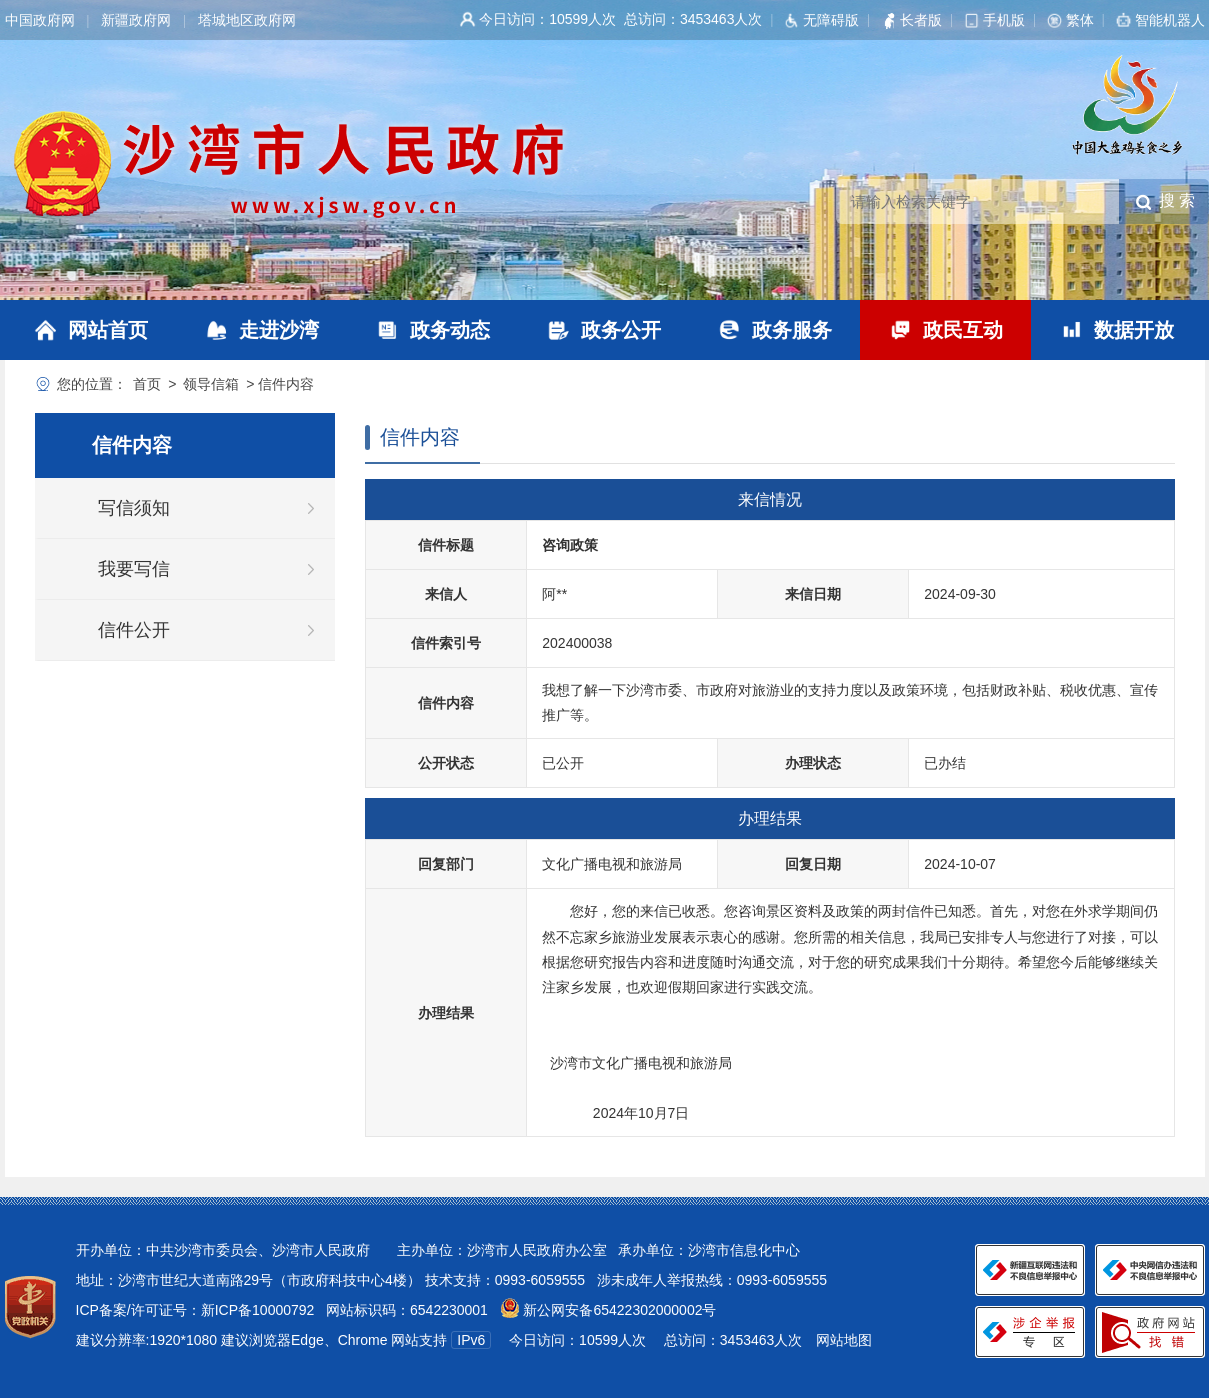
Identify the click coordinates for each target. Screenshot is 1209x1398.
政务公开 (621, 330)
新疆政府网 (136, 20)
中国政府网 (40, 20)
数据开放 (1134, 330)
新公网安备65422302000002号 (618, 1310)
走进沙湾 (279, 330)
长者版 (921, 20)
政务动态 (450, 330)
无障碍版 (831, 20)
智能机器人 (1170, 20)
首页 (147, 384)
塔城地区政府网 (247, 20)
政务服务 (792, 330)
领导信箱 (211, 384)
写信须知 (134, 508)
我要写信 (134, 569)
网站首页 (108, 330)
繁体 (1080, 20)
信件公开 (134, 630)
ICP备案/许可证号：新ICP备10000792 (195, 1310)
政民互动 (963, 330)
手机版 (1004, 20)
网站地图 (844, 1340)
